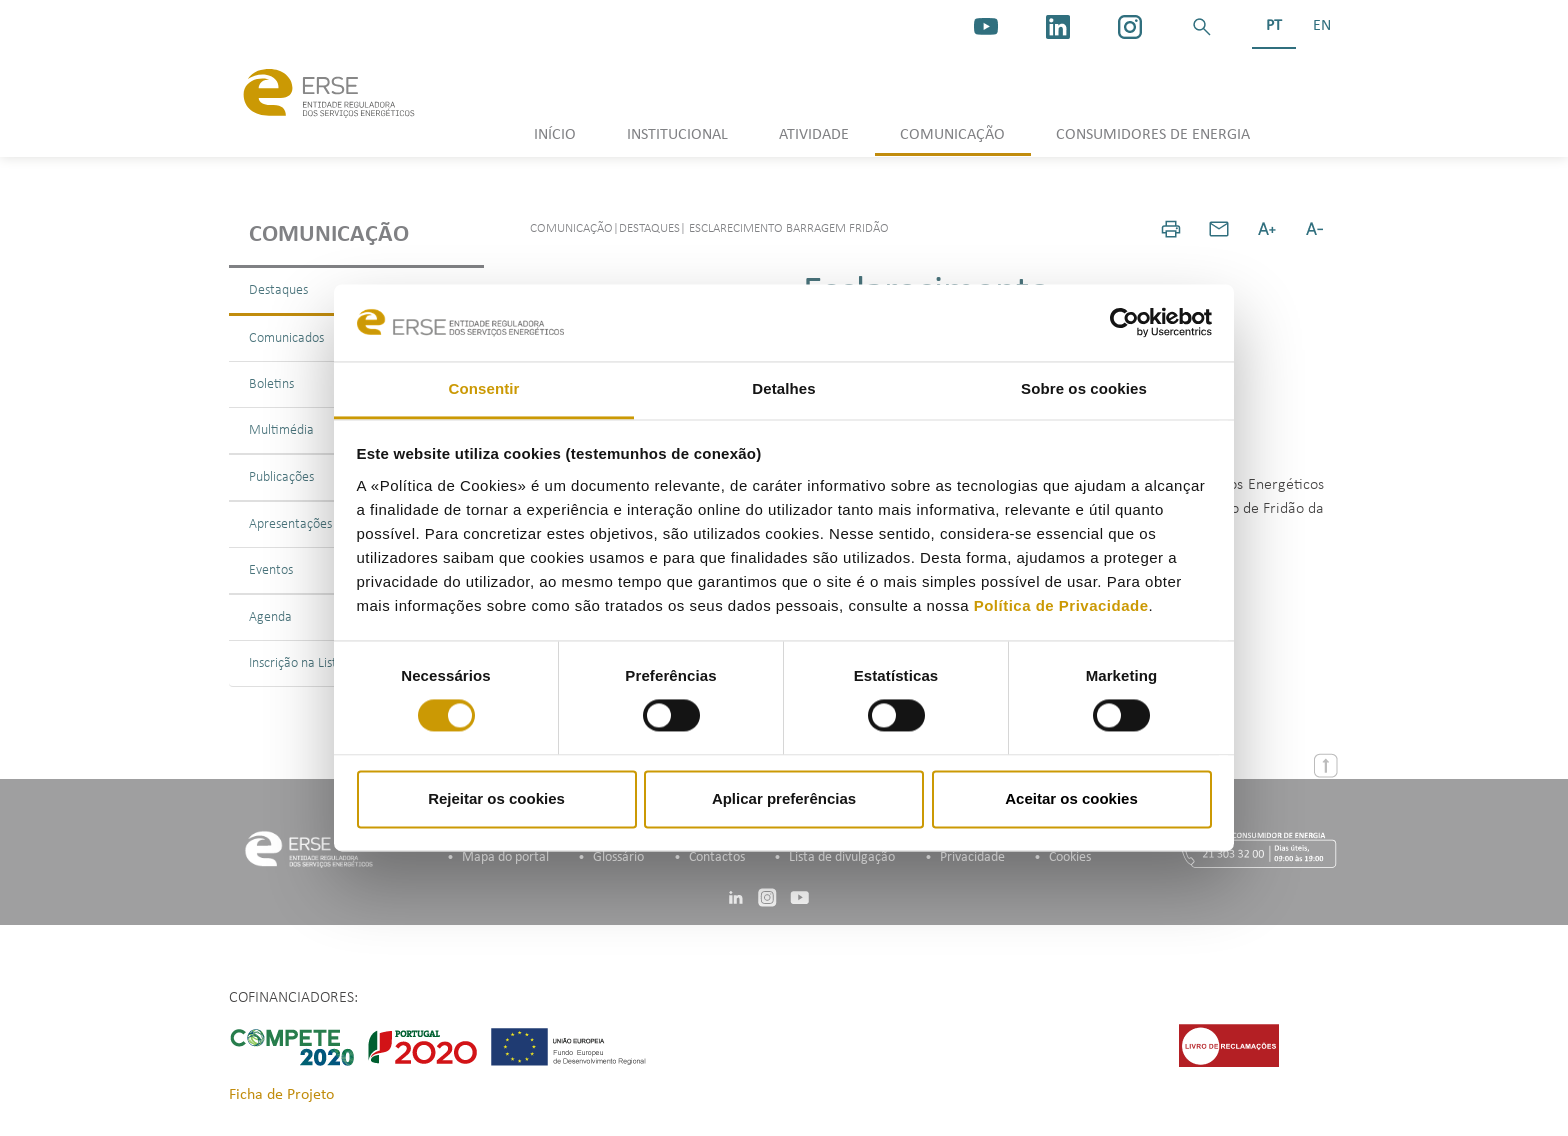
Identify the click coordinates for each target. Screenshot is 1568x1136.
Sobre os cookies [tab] (1084, 388)
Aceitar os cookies (1071, 798)
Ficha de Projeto (281, 1095)
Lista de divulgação (842, 857)
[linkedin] (1058, 27)
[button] (1202, 27)
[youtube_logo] (986, 27)
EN (1322, 26)
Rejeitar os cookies (496, 798)
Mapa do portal (505, 857)
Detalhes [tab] (783, 388)
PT (1274, 26)
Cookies (1070, 857)
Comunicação (329, 235)
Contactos (717, 857)
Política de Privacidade (1061, 605)
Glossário (618, 857)
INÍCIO (555, 135)
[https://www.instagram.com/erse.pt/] (1130, 27)
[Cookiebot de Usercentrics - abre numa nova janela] (1124, 323)
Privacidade (972, 857)
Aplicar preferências (784, 798)
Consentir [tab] (484, 388)
